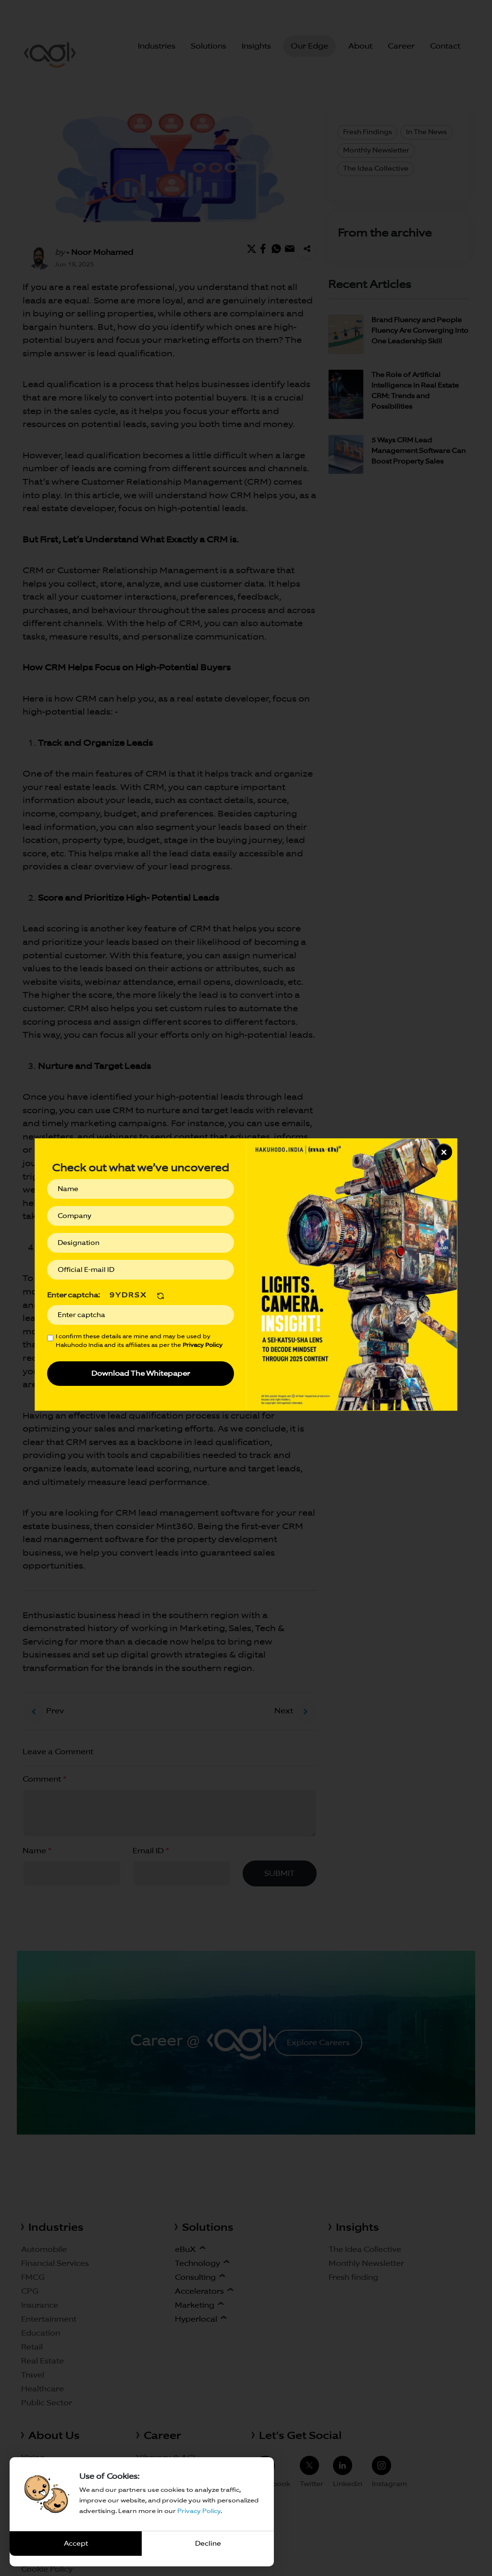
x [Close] (443, 1151)
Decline (208, 2543)
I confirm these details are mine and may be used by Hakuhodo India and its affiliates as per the (139, 1340)
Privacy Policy (199, 2511)
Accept (76, 2543)
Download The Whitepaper (140, 1373)
